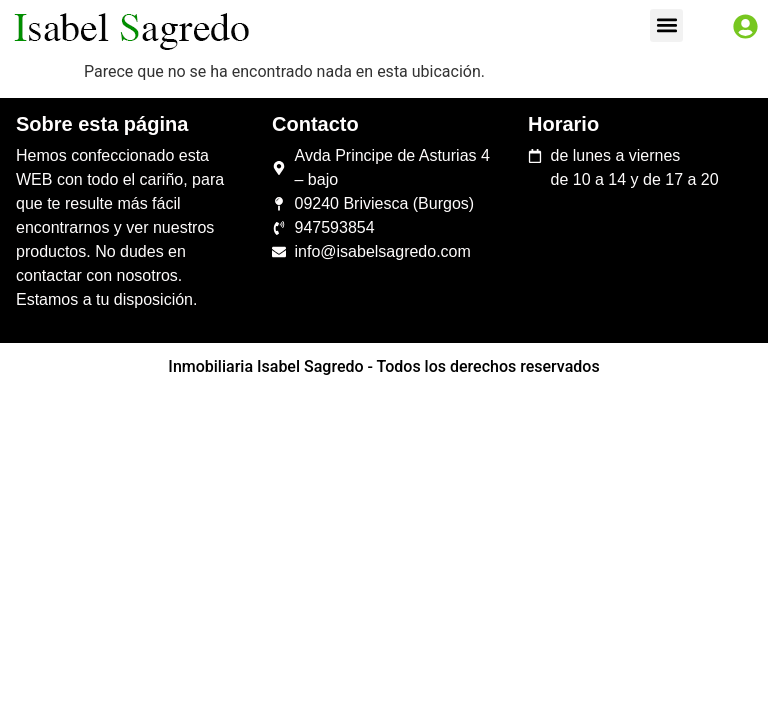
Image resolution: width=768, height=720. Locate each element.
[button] (666, 25)
